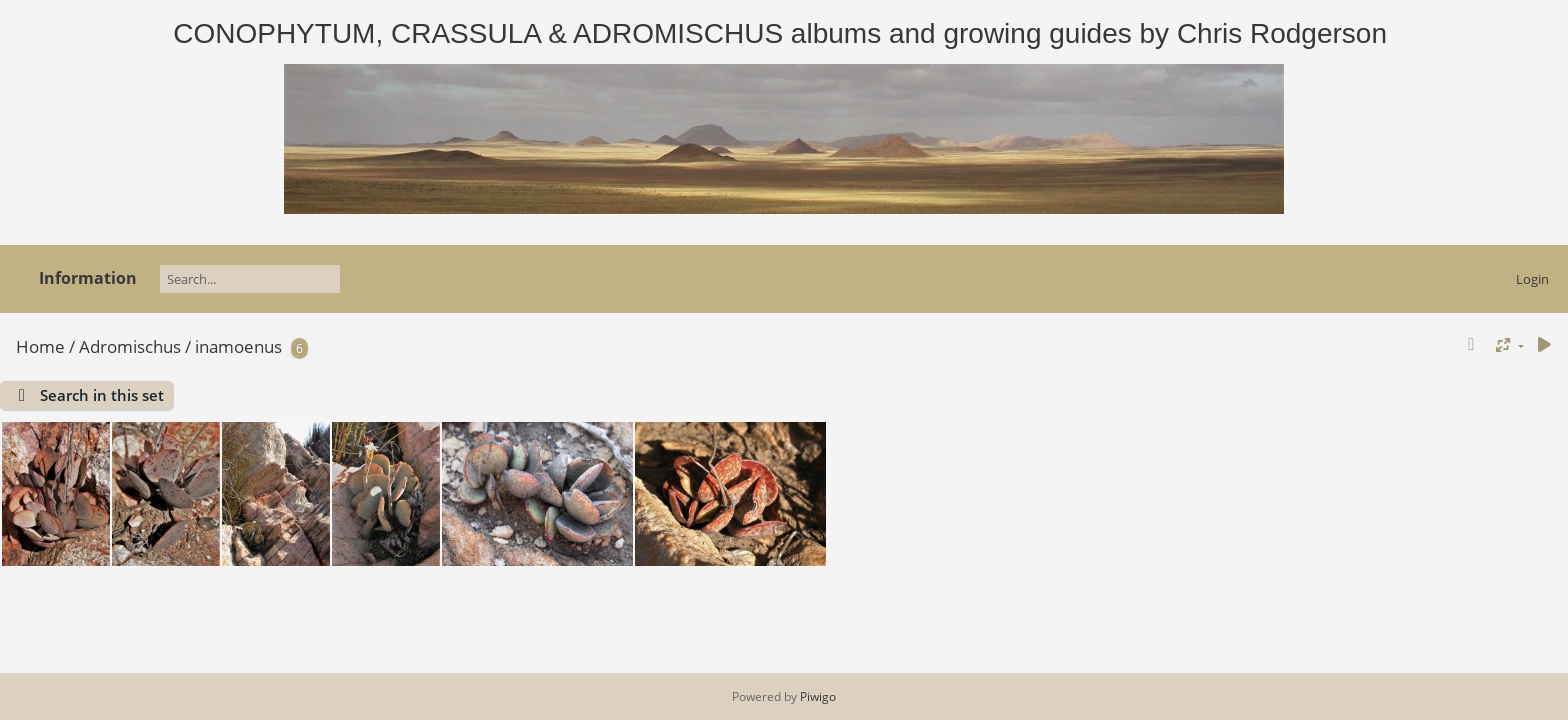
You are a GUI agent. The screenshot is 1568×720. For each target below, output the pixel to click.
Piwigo (818, 696)
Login (1532, 279)
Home (40, 346)
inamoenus (238, 346)
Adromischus (130, 346)
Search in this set (102, 395)
